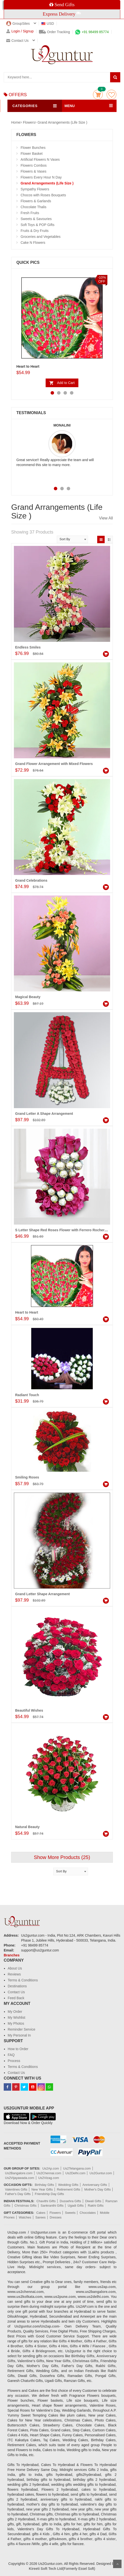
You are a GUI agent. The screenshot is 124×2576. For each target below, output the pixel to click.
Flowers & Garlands (36, 201)
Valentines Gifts (16, 2189)
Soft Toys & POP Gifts (37, 225)
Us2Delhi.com (75, 2173)
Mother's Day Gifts (97, 2189)
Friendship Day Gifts (49, 2194)
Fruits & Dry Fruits (35, 231)
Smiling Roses (27, 1477)
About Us (15, 1968)
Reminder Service (21, 2029)
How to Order (18, 2049)
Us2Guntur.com (101, 2173)
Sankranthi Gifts (52, 2205)
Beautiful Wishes (29, 1710)
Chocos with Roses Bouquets (43, 195)
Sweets (70, 2213)
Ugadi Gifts (76, 2205)
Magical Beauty (27, 997)
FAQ (11, 2055)
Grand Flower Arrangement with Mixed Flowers (54, 764)
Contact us (17, 41)
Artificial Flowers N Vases (40, 159)
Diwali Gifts (93, 2201)
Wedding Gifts (68, 2185)
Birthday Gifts (44, 2185)
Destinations (17, 1986)
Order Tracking (54, 32)
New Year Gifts (42, 2189)
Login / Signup (20, 31)
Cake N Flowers (33, 243)
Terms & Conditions (23, 1980)
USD (47, 23)
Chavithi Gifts (46, 2201)
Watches (25, 2217)
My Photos (16, 2023)
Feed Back (16, 1998)
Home (15, 122)
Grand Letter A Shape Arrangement (44, 1114)
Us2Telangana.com (77, 2168)
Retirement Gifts (68, 2189)
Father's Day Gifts (18, 2194)
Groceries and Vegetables (41, 237)
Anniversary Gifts (95, 2185)
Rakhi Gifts (96, 2205)
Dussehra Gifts (70, 2201)
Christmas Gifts (25, 2205)
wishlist (111, 94)
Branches (12, 1955)
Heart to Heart (26, 1312)
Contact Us (16, 1992)
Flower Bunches (33, 148)
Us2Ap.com (50, 2168)
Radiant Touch (27, 1395)
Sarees (40, 2217)
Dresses (56, 2217)
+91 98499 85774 (92, 32)
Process (14, 2061)
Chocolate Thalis (33, 207)
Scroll (117, 2564)
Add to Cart (66, 383)
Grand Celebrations (31, 880)
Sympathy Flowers (35, 189)
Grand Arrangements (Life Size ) (62, 122)
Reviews (14, 1974)
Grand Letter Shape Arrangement (42, 1594)
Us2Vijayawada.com (19, 2178)
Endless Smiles (28, 647)
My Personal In (19, 2035)
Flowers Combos (34, 165)
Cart (98, 94)
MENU (69, 106)
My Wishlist (16, 2017)
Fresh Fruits (30, 213)
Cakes (40, 2213)
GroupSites (18, 23)
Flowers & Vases (33, 171)
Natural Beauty (27, 1827)
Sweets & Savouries (36, 219)
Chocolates (88, 2213)
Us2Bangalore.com (18, 2173)
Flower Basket (32, 154)
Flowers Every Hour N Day (41, 177)
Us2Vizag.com (48, 2178)
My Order (15, 2012)
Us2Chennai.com (48, 2173)
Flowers (29, 122)
